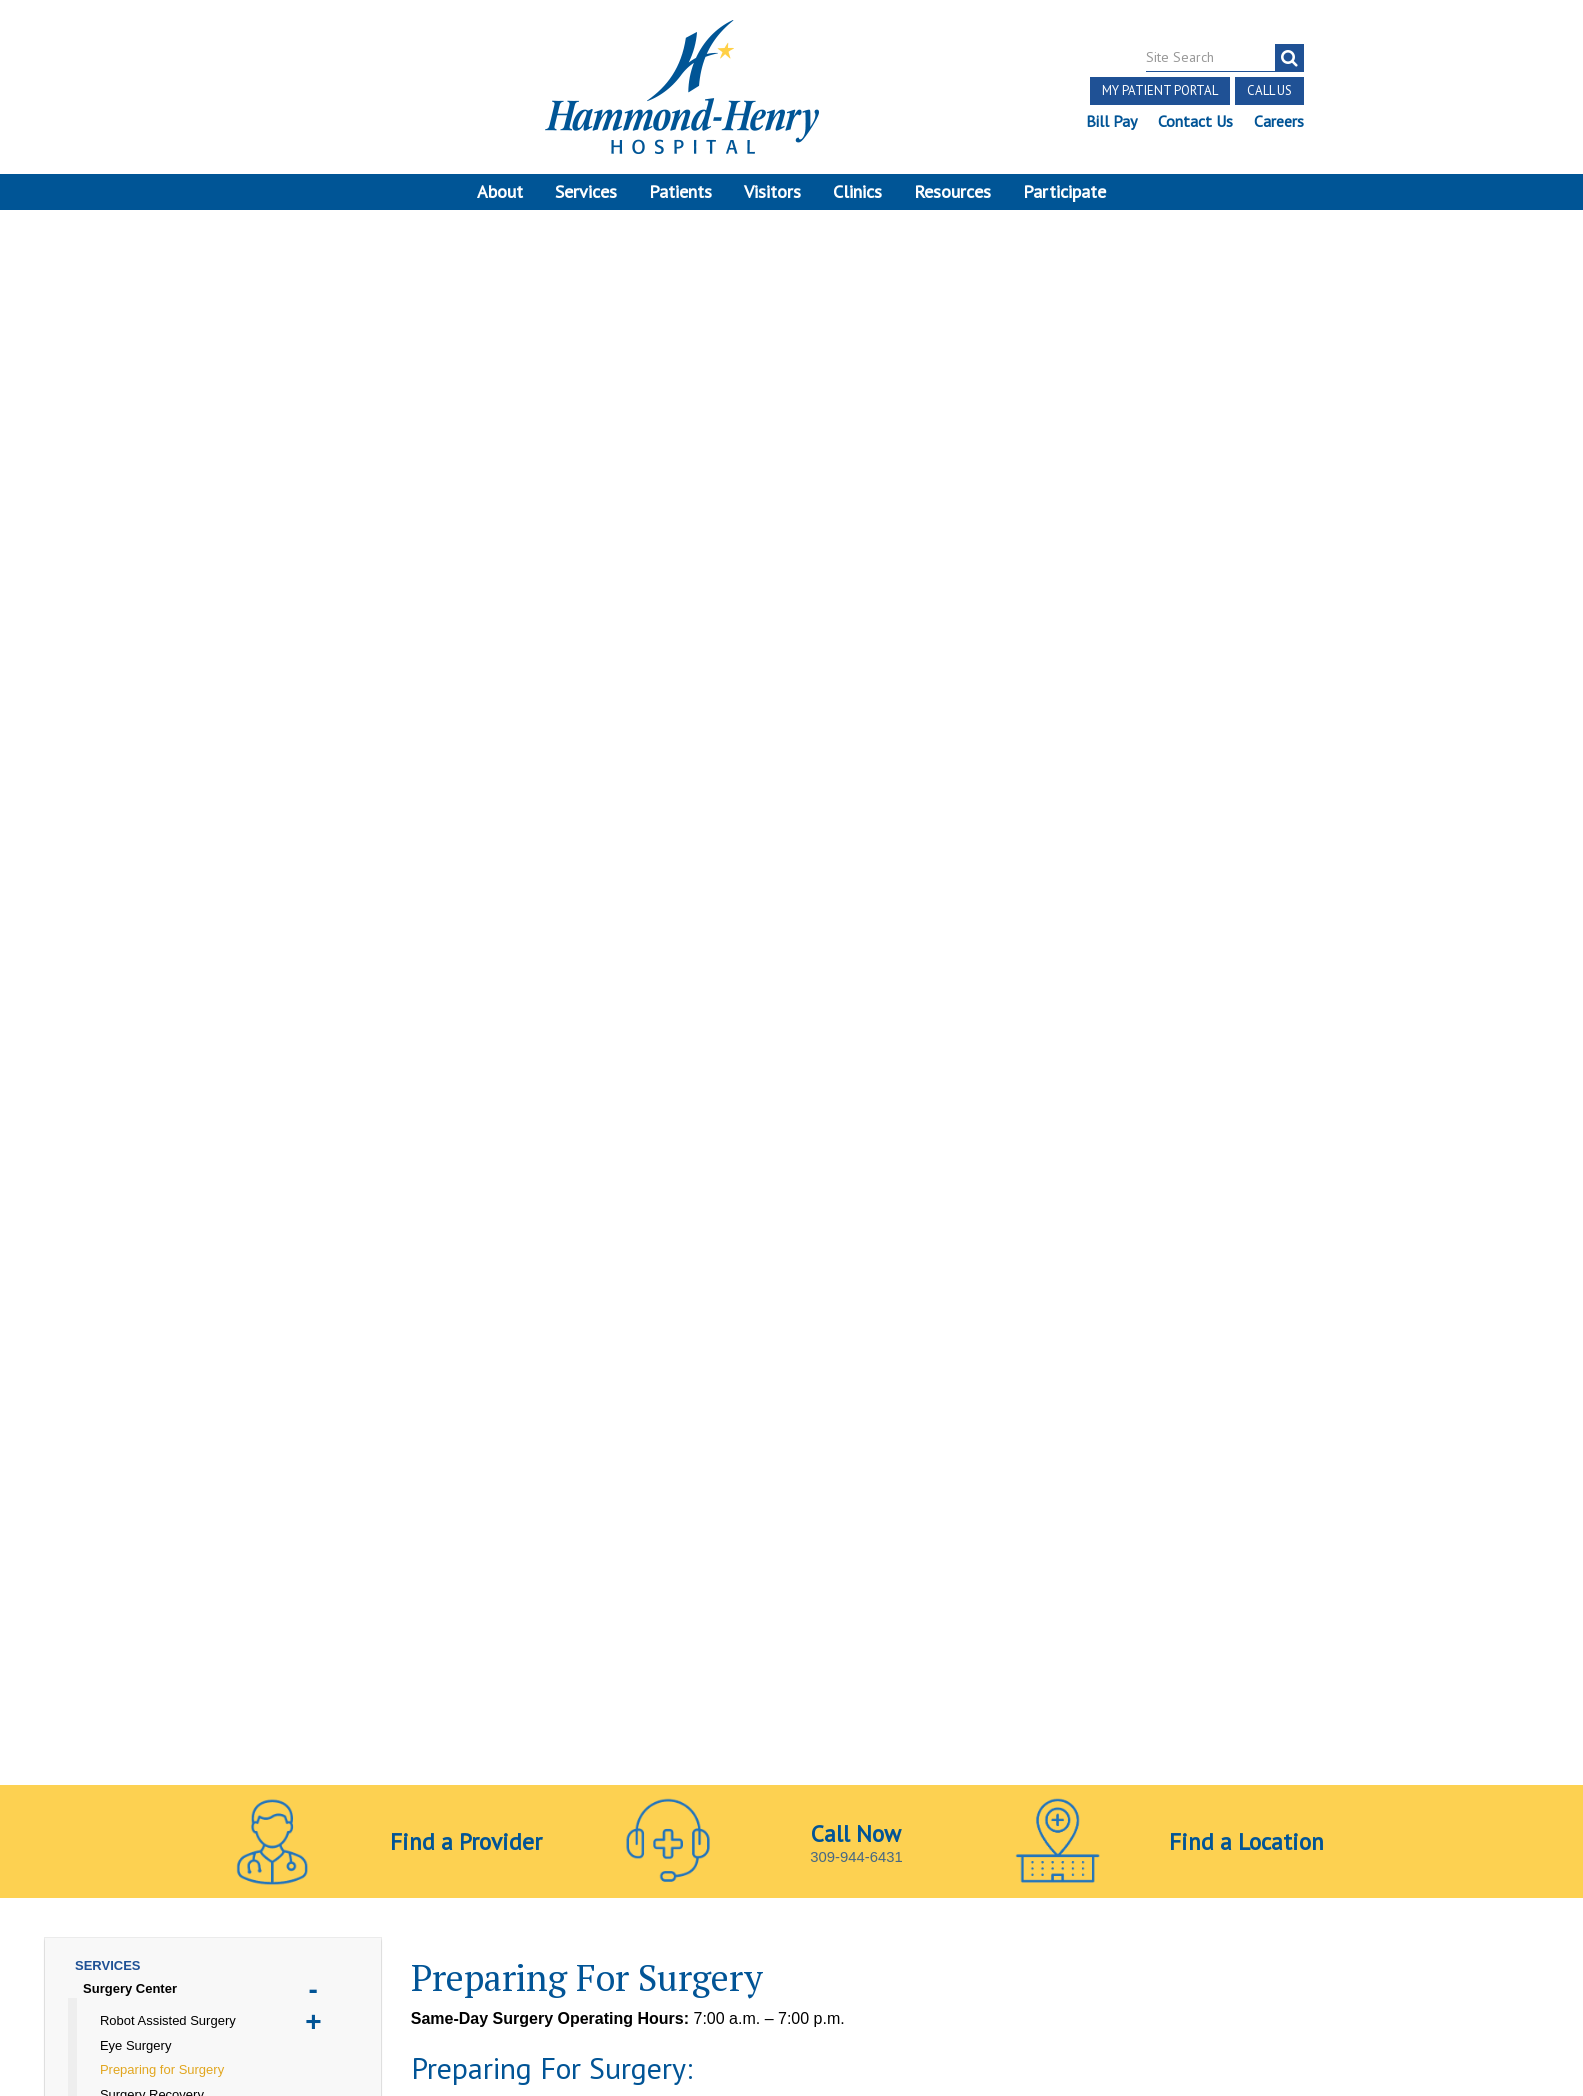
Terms (57, 1877)
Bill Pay (1110, 121)
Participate (1064, 191)
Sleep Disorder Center (151, 1009)
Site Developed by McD (791, 1939)
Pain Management (138, 960)
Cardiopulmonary (137, 677)
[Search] (1288, 58)
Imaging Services (136, 837)
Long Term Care (132, 886)
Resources (952, 191)
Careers (1278, 121)
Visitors (772, 191)
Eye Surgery (136, 520)
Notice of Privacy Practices (290, 1900)
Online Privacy (449, 1900)
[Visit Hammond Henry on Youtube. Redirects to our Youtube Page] (266, 1835)
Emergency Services (146, 751)
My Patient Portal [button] (1159, 90)
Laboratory (117, 862)
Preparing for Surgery (162, 544)
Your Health (119, 1083)
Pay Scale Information (792, 2035)
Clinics (857, 191)
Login (264, 1923)
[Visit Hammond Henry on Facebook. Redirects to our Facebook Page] (217, 1835)
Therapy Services (137, 1058)
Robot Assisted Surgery (168, 495)
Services (586, 191)
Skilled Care (120, 984)
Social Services (130, 1034)
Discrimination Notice (104, 1900)
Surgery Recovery (152, 569)
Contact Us (1194, 121)
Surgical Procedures (158, 618)
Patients (680, 191)
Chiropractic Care (137, 702)
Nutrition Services (138, 911)
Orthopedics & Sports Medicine (180, 935)
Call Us (1268, 90)
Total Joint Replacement (169, 593)
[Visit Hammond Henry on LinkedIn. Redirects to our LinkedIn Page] (312, 1835)
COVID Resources (138, 726)
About (500, 191)
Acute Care (117, 653)
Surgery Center (130, 463)
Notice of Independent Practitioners (219, 1877)
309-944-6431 (856, 315)
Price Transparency (426, 1877)
